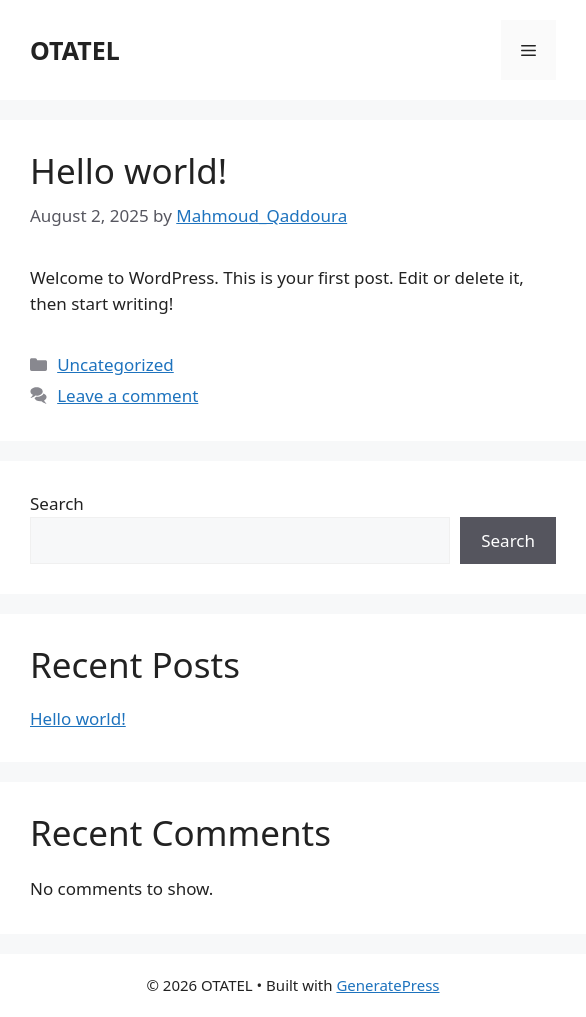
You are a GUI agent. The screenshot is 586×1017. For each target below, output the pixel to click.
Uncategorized (115, 364)
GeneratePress (387, 985)
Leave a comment (127, 395)
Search (57, 503)
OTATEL (75, 50)
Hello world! (128, 170)
